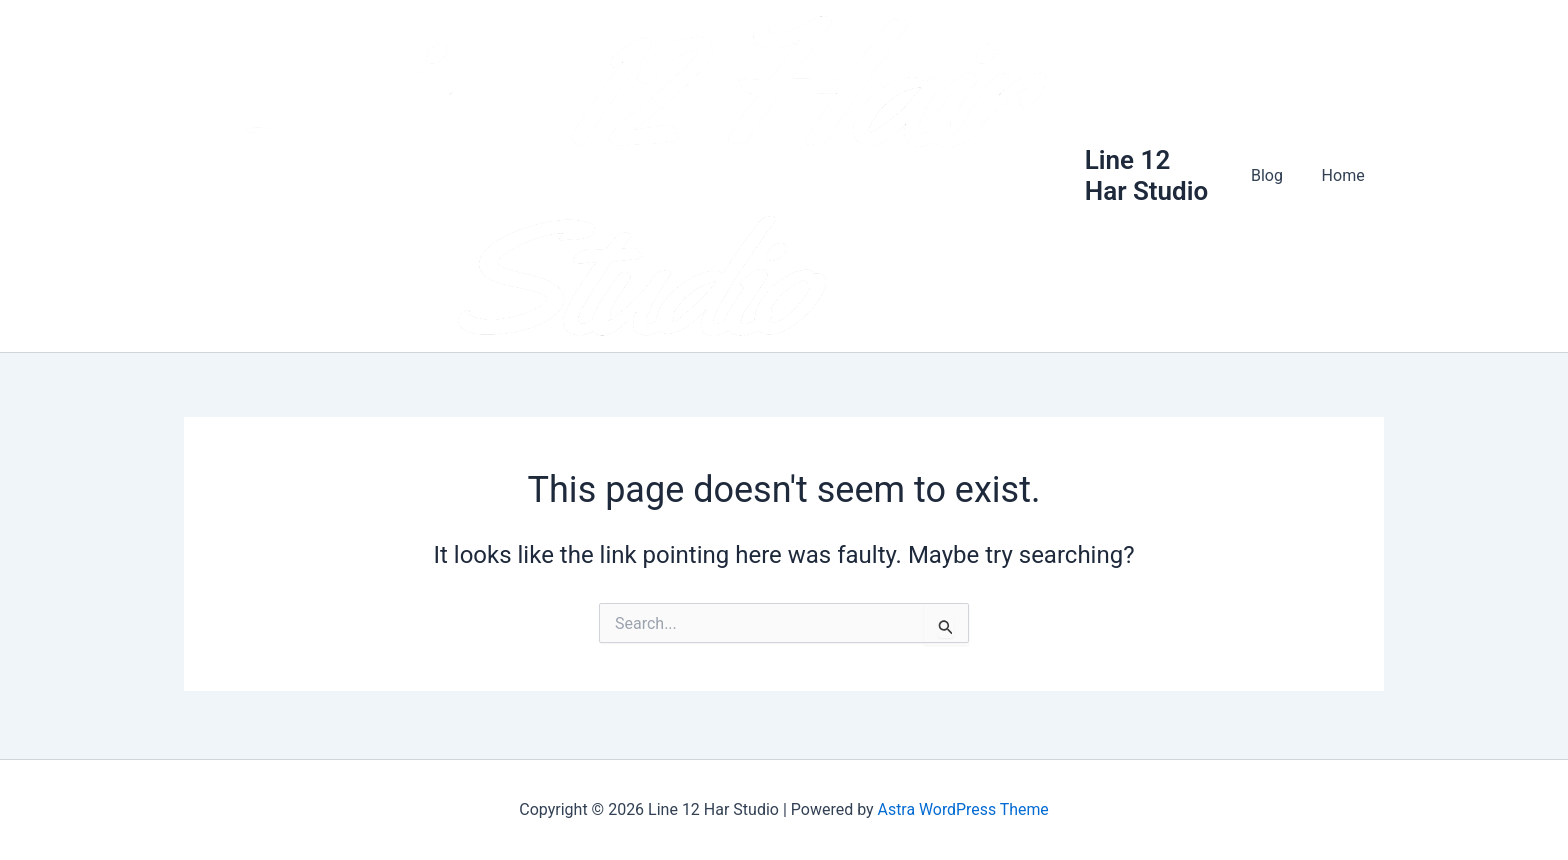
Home (1346, 177)
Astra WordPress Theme (963, 809)
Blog (1277, 177)
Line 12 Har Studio (1157, 177)
